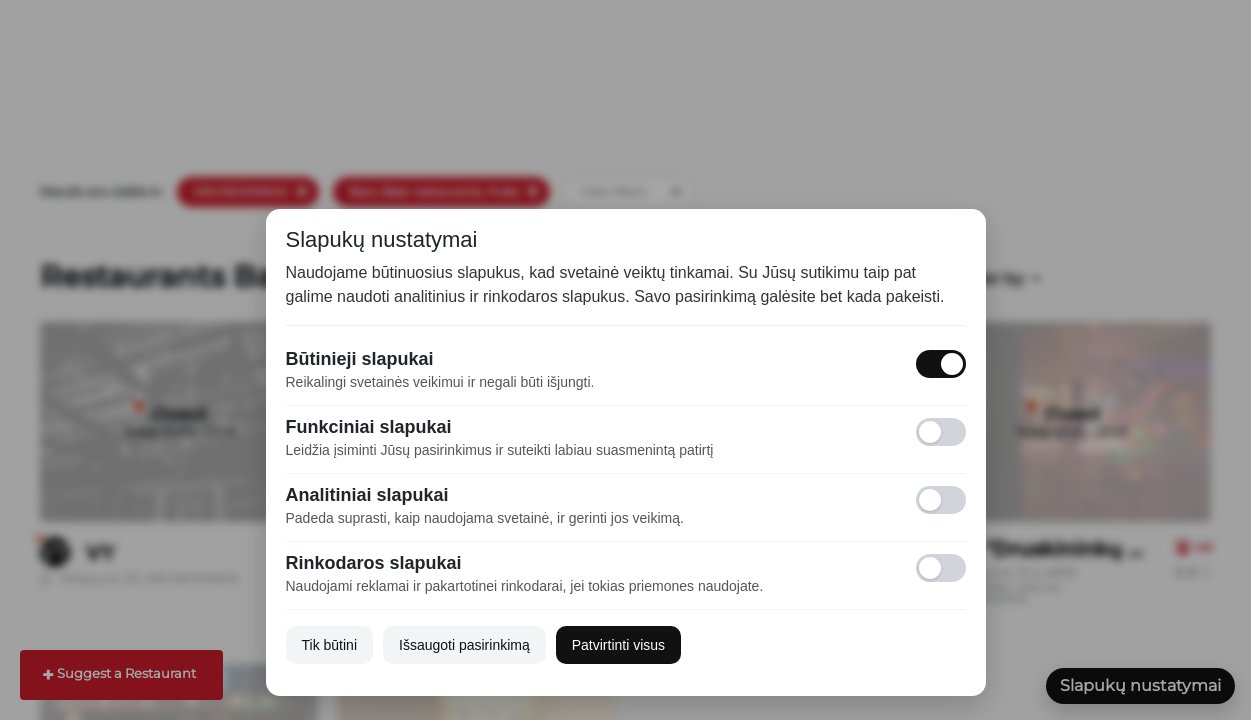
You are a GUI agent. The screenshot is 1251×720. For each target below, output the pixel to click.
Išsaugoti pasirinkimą (464, 645)
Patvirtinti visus (618, 645)
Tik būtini (330, 645)
